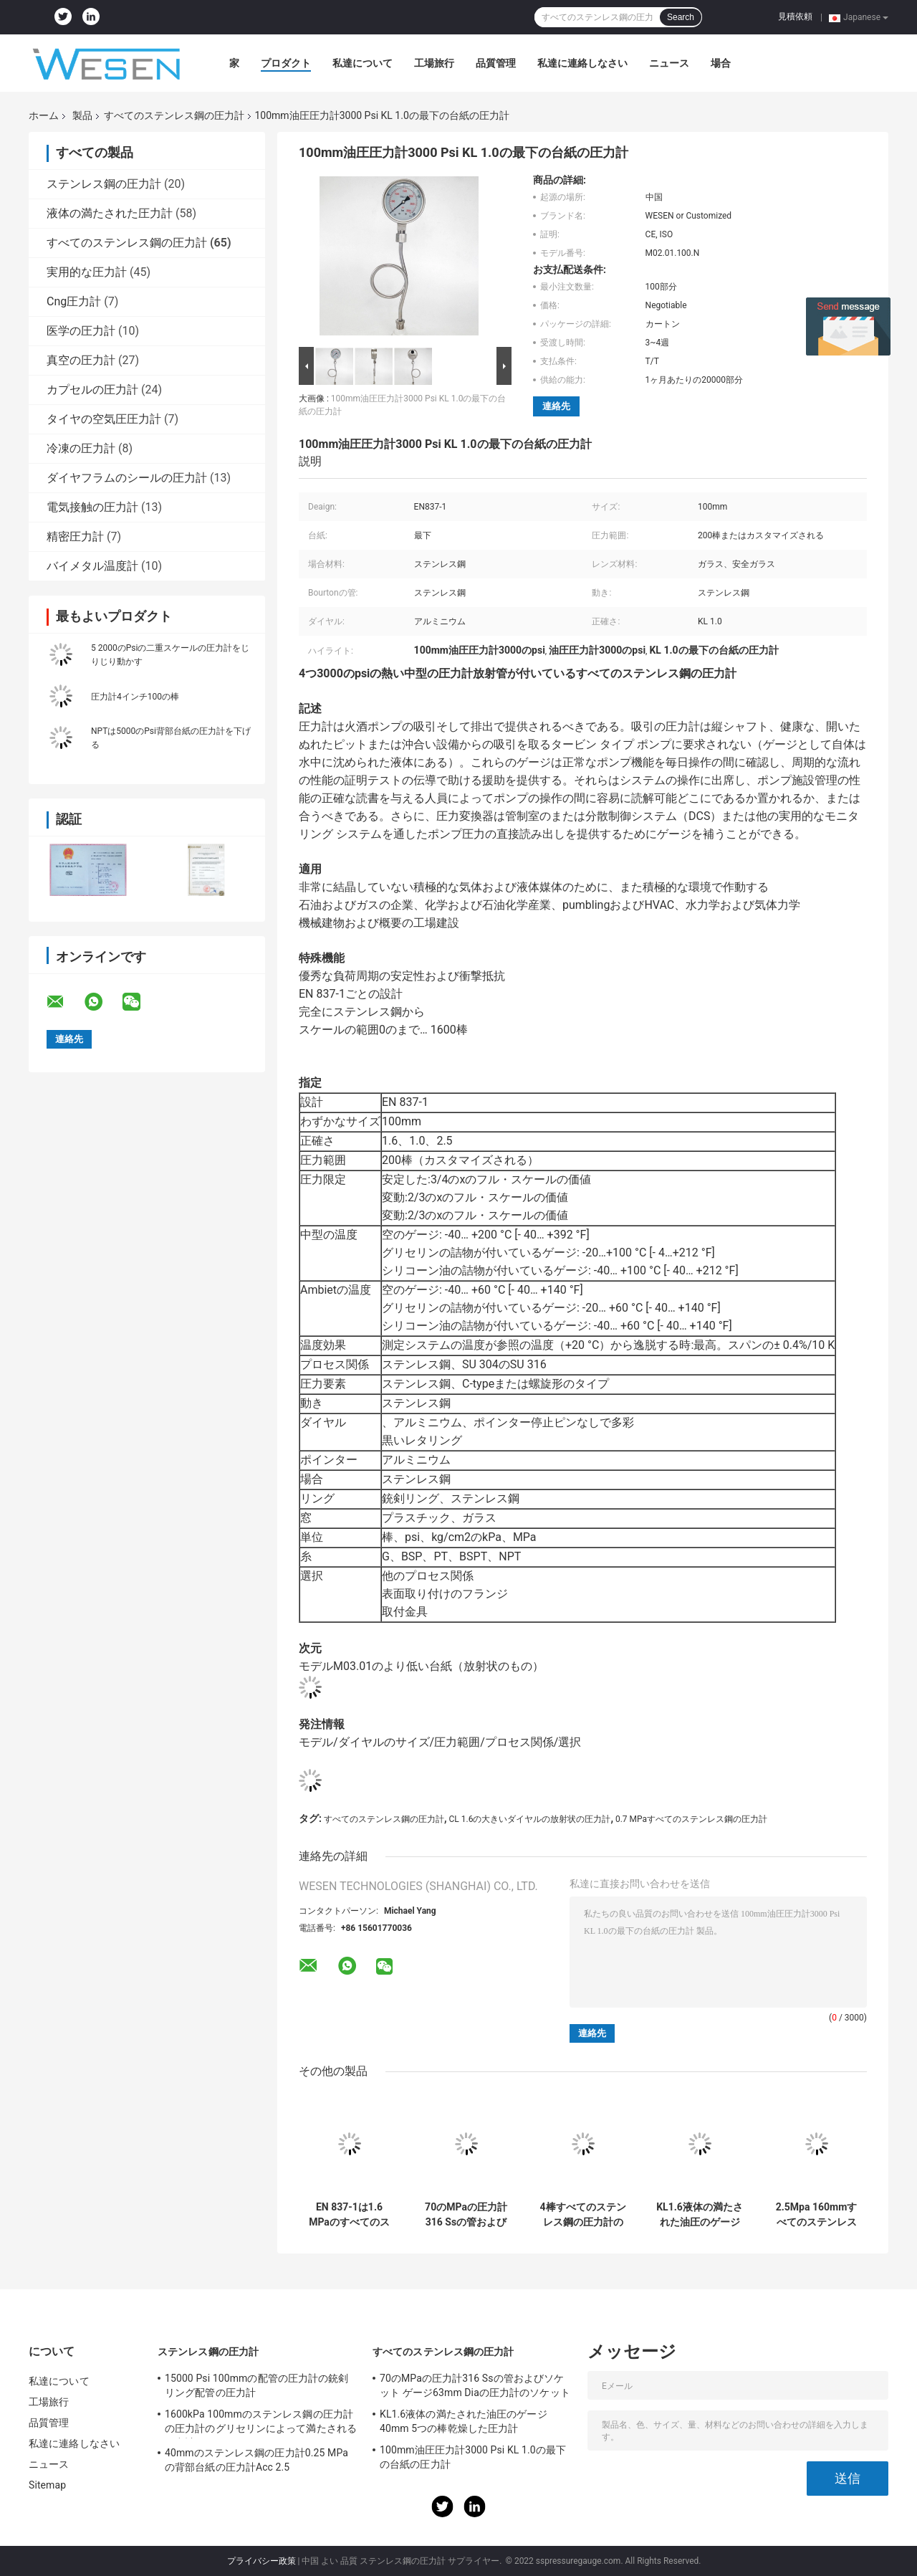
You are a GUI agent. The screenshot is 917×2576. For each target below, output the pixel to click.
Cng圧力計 (74, 301)
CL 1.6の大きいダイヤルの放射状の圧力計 (529, 1819)
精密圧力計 (75, 536)
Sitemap (47, 2485)
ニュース (669, 63)
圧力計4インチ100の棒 (135, 697)
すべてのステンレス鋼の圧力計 (174, 115)
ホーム (44, 115)
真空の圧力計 (81, 360)
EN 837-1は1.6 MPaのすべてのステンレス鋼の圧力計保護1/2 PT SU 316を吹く (349, 2214)
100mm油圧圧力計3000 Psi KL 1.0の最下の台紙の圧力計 (473, 2457)
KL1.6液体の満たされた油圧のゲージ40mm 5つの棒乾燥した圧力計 (699, 2214)
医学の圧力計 (81, 331)
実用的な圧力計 (87, 272)
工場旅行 (434, 63)
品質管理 (496, 63)
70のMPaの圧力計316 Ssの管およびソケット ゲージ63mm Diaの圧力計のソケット (466, 2214)
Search (680, 17)
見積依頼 (795, 16)
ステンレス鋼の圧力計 (104, 184)
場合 (721, 63)
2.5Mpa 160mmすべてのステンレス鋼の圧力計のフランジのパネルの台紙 (817, 2214)
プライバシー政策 (261, 2561)
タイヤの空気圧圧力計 (104, 419)
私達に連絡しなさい (582, 63)
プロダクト (286, 63)
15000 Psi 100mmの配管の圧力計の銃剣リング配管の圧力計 (256, 2385)
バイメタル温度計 (92, 566)
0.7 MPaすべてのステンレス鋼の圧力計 (691, 1819)
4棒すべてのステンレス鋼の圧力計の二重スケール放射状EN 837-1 (582, 2214)
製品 (82, 115)
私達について (362, 63)
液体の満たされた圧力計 (110, 213)
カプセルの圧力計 (92, 389)
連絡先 (556, 406)
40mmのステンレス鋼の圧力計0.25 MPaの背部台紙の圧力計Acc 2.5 (256, 2460)
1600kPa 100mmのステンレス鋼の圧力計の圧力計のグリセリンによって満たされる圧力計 (261, 2423)
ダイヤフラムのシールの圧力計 (127, 478)
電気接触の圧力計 (92, 507)
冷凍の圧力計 (81, 448)
